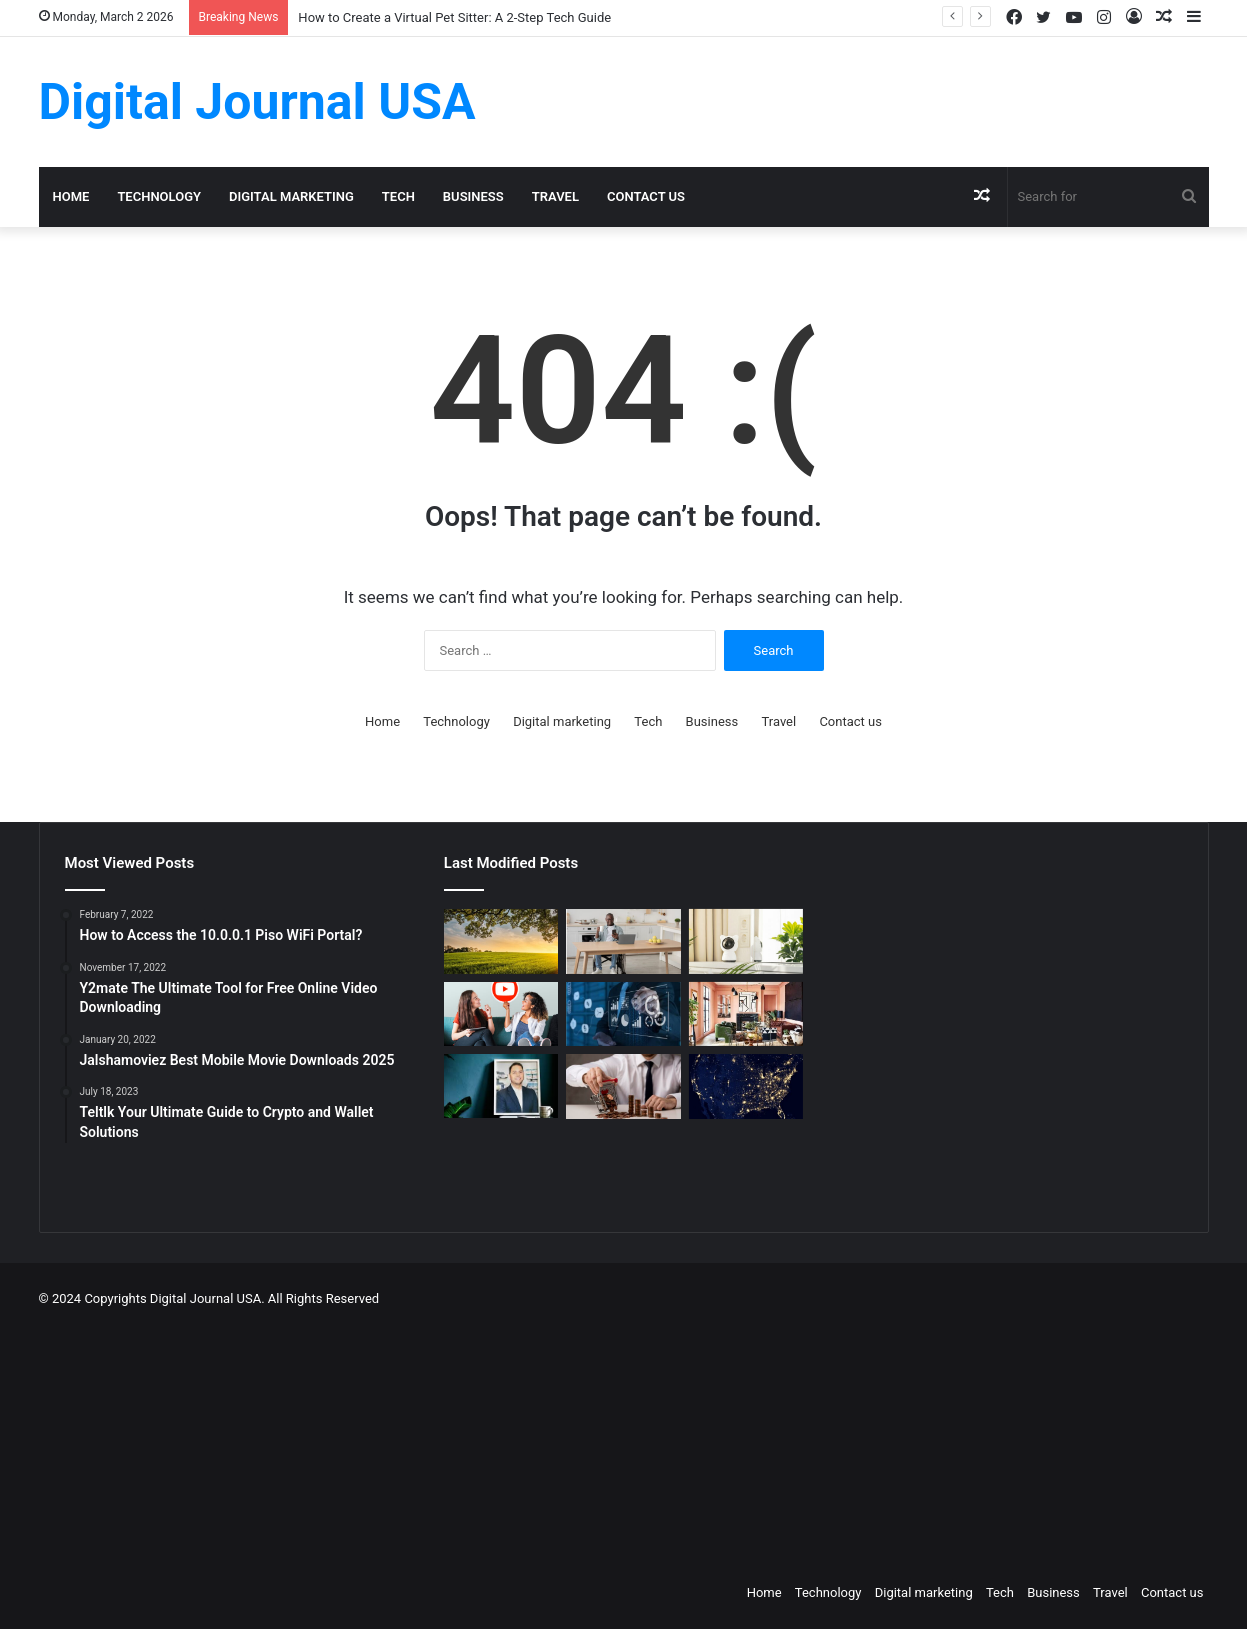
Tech (398, 196)
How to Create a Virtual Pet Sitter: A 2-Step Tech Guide (454, 17)
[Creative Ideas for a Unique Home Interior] (746, 1014)
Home (71, 196)
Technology (159, 196)
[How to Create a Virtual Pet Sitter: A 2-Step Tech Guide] (746, 941)
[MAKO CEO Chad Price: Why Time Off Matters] (501, 1086)
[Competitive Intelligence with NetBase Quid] (623, 1014)
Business (473, 196)
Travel (555, 196)
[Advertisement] (724, 1440)
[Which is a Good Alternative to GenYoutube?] (501, 1014)
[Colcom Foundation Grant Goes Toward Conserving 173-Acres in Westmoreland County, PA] (501, 941)
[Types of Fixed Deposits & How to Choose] (623, 1086)
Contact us (646, 196)
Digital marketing (291, 196)
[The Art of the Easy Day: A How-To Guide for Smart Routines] (623, 941)
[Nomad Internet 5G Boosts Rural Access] (746, 1086)
